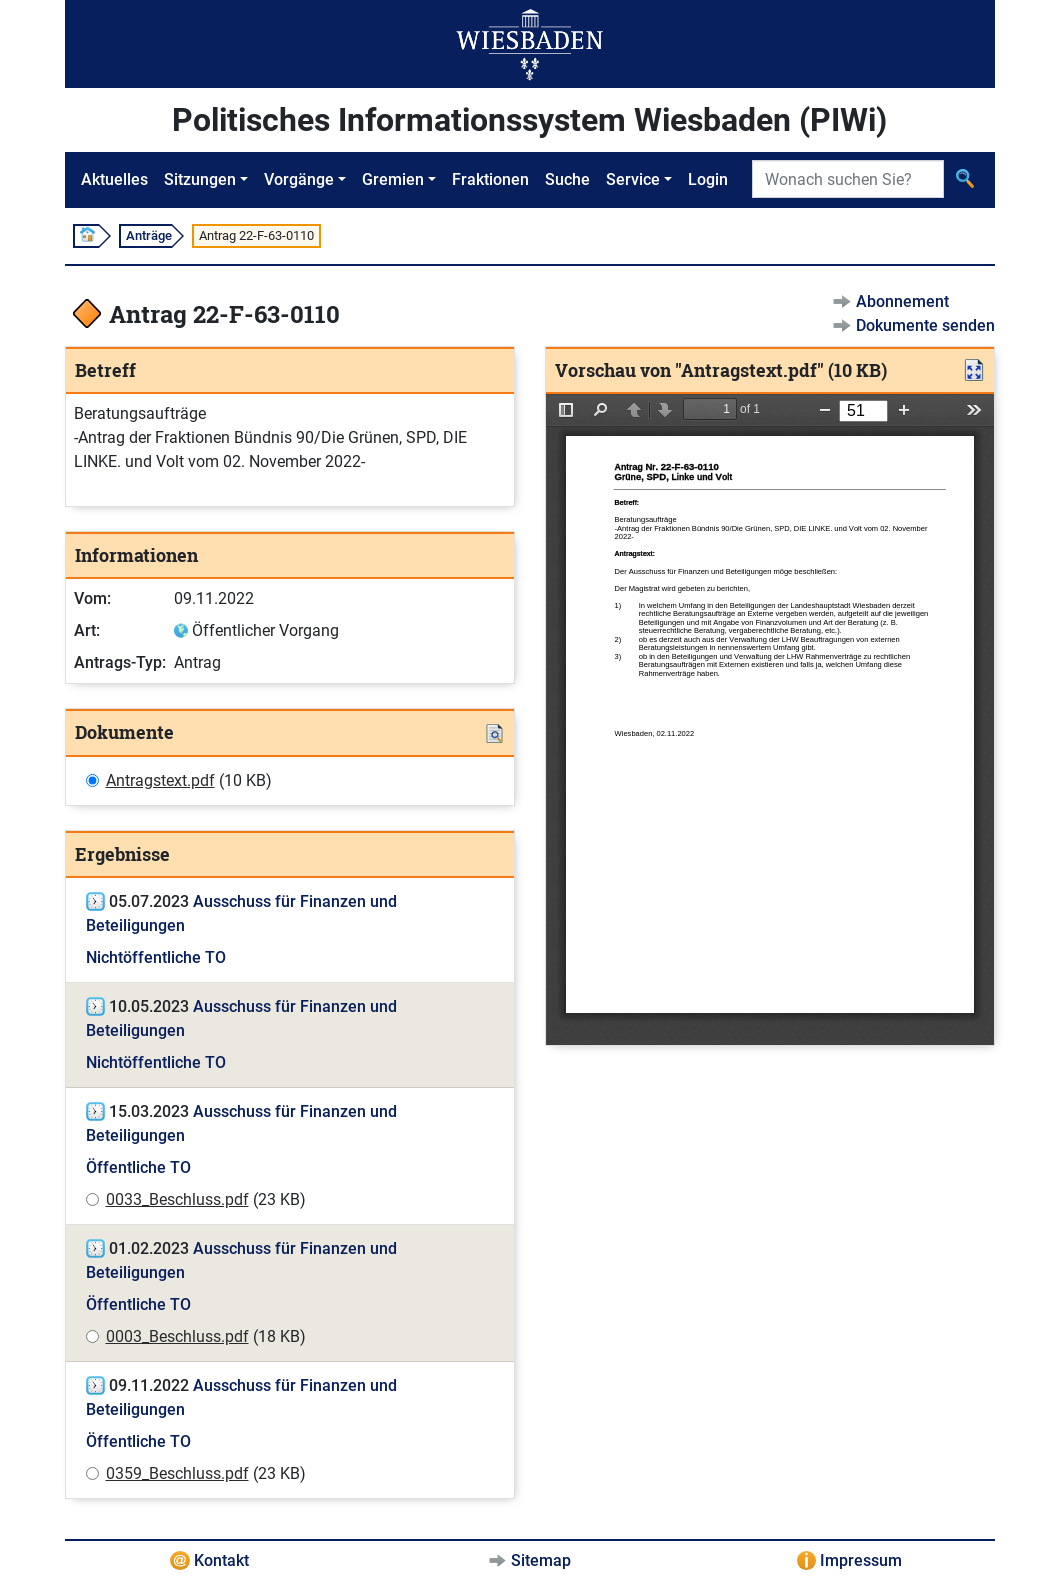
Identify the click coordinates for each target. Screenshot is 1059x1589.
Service (633, 179)
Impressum (861, 1560)
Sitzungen (200, 179)
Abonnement (902, 301)
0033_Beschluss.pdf (177, 1199)
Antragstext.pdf (160, 780)
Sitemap (541, 1560)
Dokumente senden (925, 325)
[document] (770, 719)
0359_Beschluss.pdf (177, 1473)
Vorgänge (299, 179)
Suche (567, 179)
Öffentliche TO (138, 1167)
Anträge (149, 235)
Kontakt (221, 1560)
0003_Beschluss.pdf (177, 1336)
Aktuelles (114, 179)
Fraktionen (490, 179)
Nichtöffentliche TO (156, 957)
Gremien (393, 179)
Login (708, 179)
